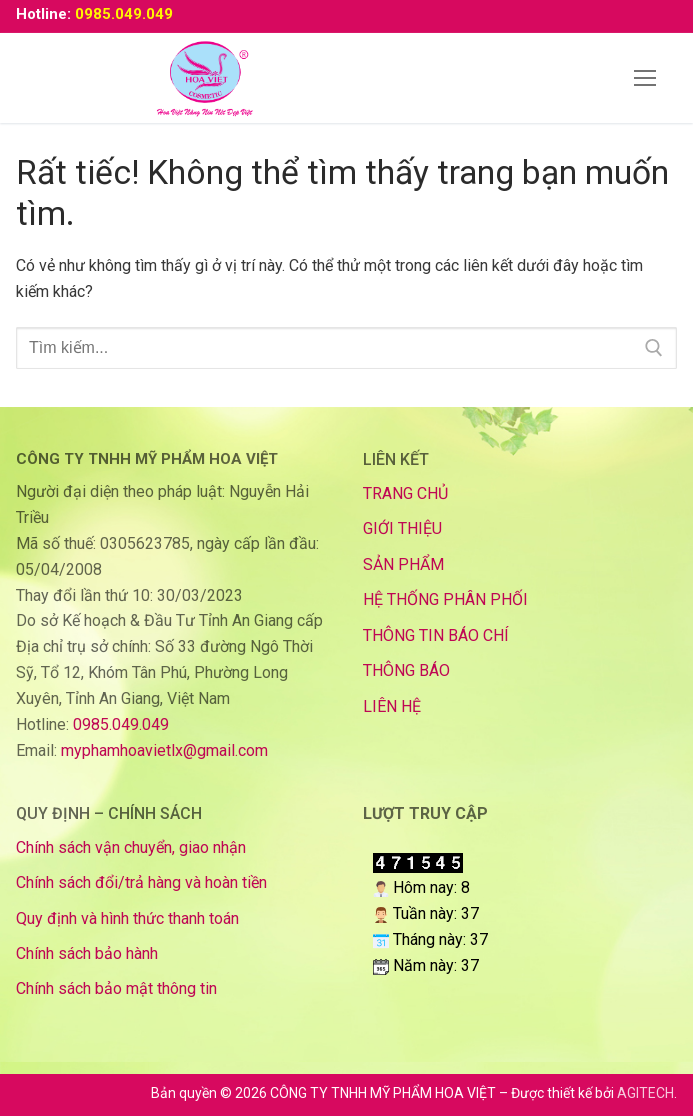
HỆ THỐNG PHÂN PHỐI (445, 599)
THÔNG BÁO (406, 670)
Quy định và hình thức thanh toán (127, 918)
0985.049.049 (124, 14)
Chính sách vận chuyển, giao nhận (131, 847)
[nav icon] (645, 78)
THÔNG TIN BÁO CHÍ (436, 635)
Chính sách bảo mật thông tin (116, 988)
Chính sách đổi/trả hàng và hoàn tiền (141, 882)
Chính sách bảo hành (87, 953)
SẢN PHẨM (403, 564)
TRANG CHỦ (405, 493)
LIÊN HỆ (392, 706)
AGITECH (645, 1093)
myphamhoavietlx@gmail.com (164, 750)
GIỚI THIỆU (402, 528)
